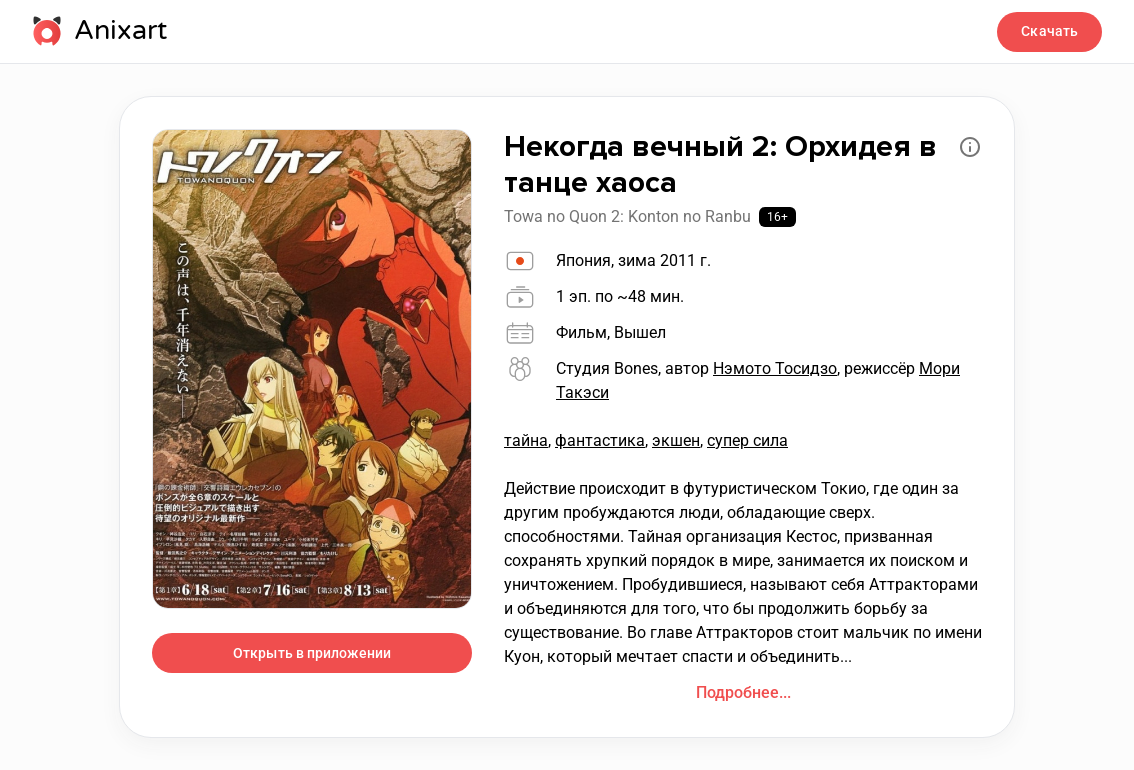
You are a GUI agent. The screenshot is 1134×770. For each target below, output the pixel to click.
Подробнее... (743, 692)
